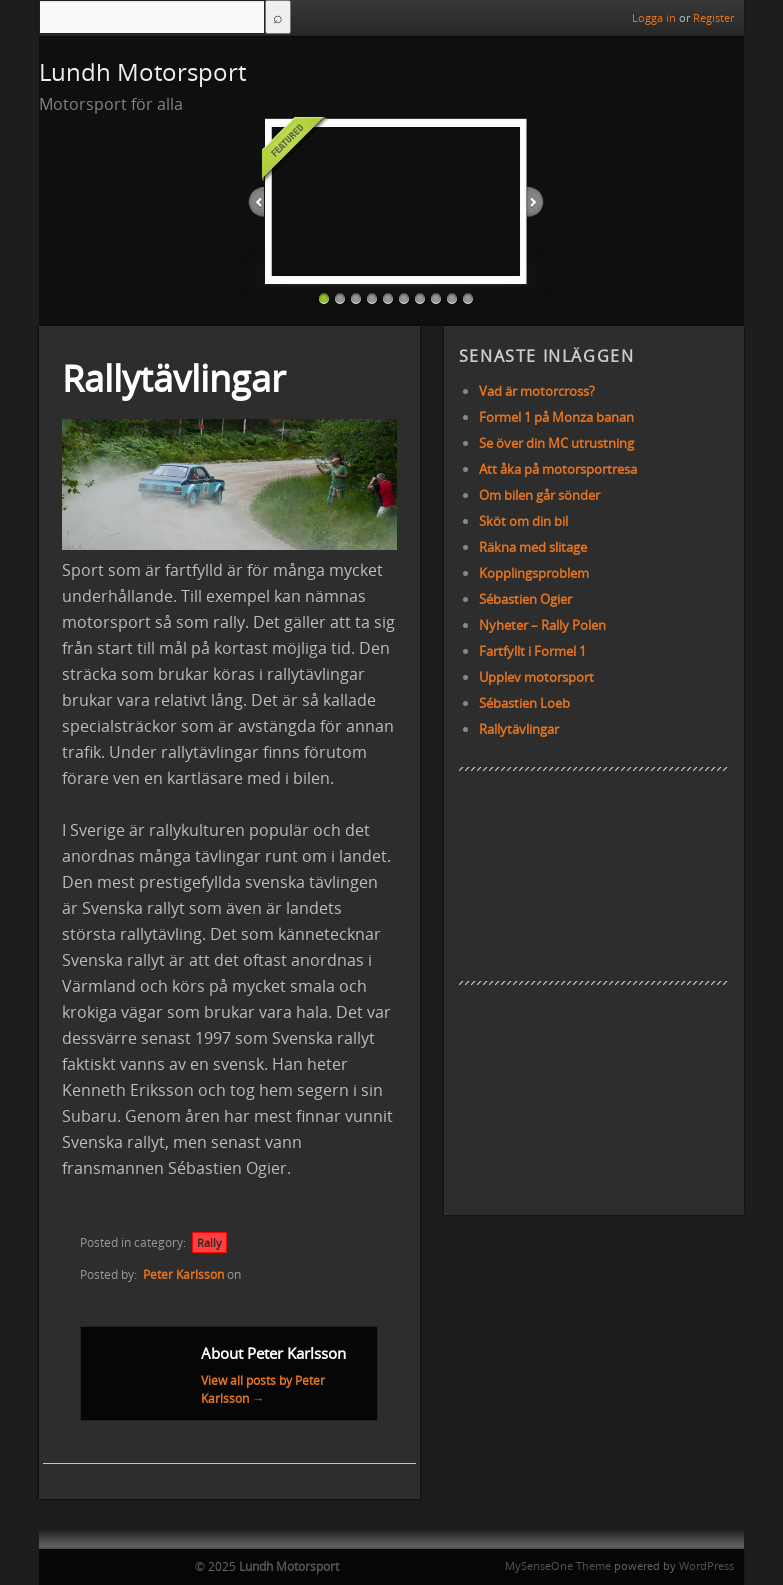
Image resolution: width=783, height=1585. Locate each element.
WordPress (706, 1565)
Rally (209, 1242)
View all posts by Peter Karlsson (263, 1389)
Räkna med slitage (533, 547)
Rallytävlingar (519, 729)
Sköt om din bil (523, 521)
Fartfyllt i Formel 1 (532, 651)
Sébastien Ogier (525, 599)
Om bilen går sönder (539, 495)
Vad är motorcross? (537, 391)
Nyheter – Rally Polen (542, 625)
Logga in (654, 17)
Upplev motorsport (536, 677)
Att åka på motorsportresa (558, 469)
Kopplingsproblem (534, 573)
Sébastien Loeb (524, 703)
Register (713, 17)
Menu (57, 18)
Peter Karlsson (183, 1274)
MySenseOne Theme (558, 1565)
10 (468, 298)
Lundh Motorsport (142, 71)
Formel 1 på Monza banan (556, 417)
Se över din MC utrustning (556, 443)
